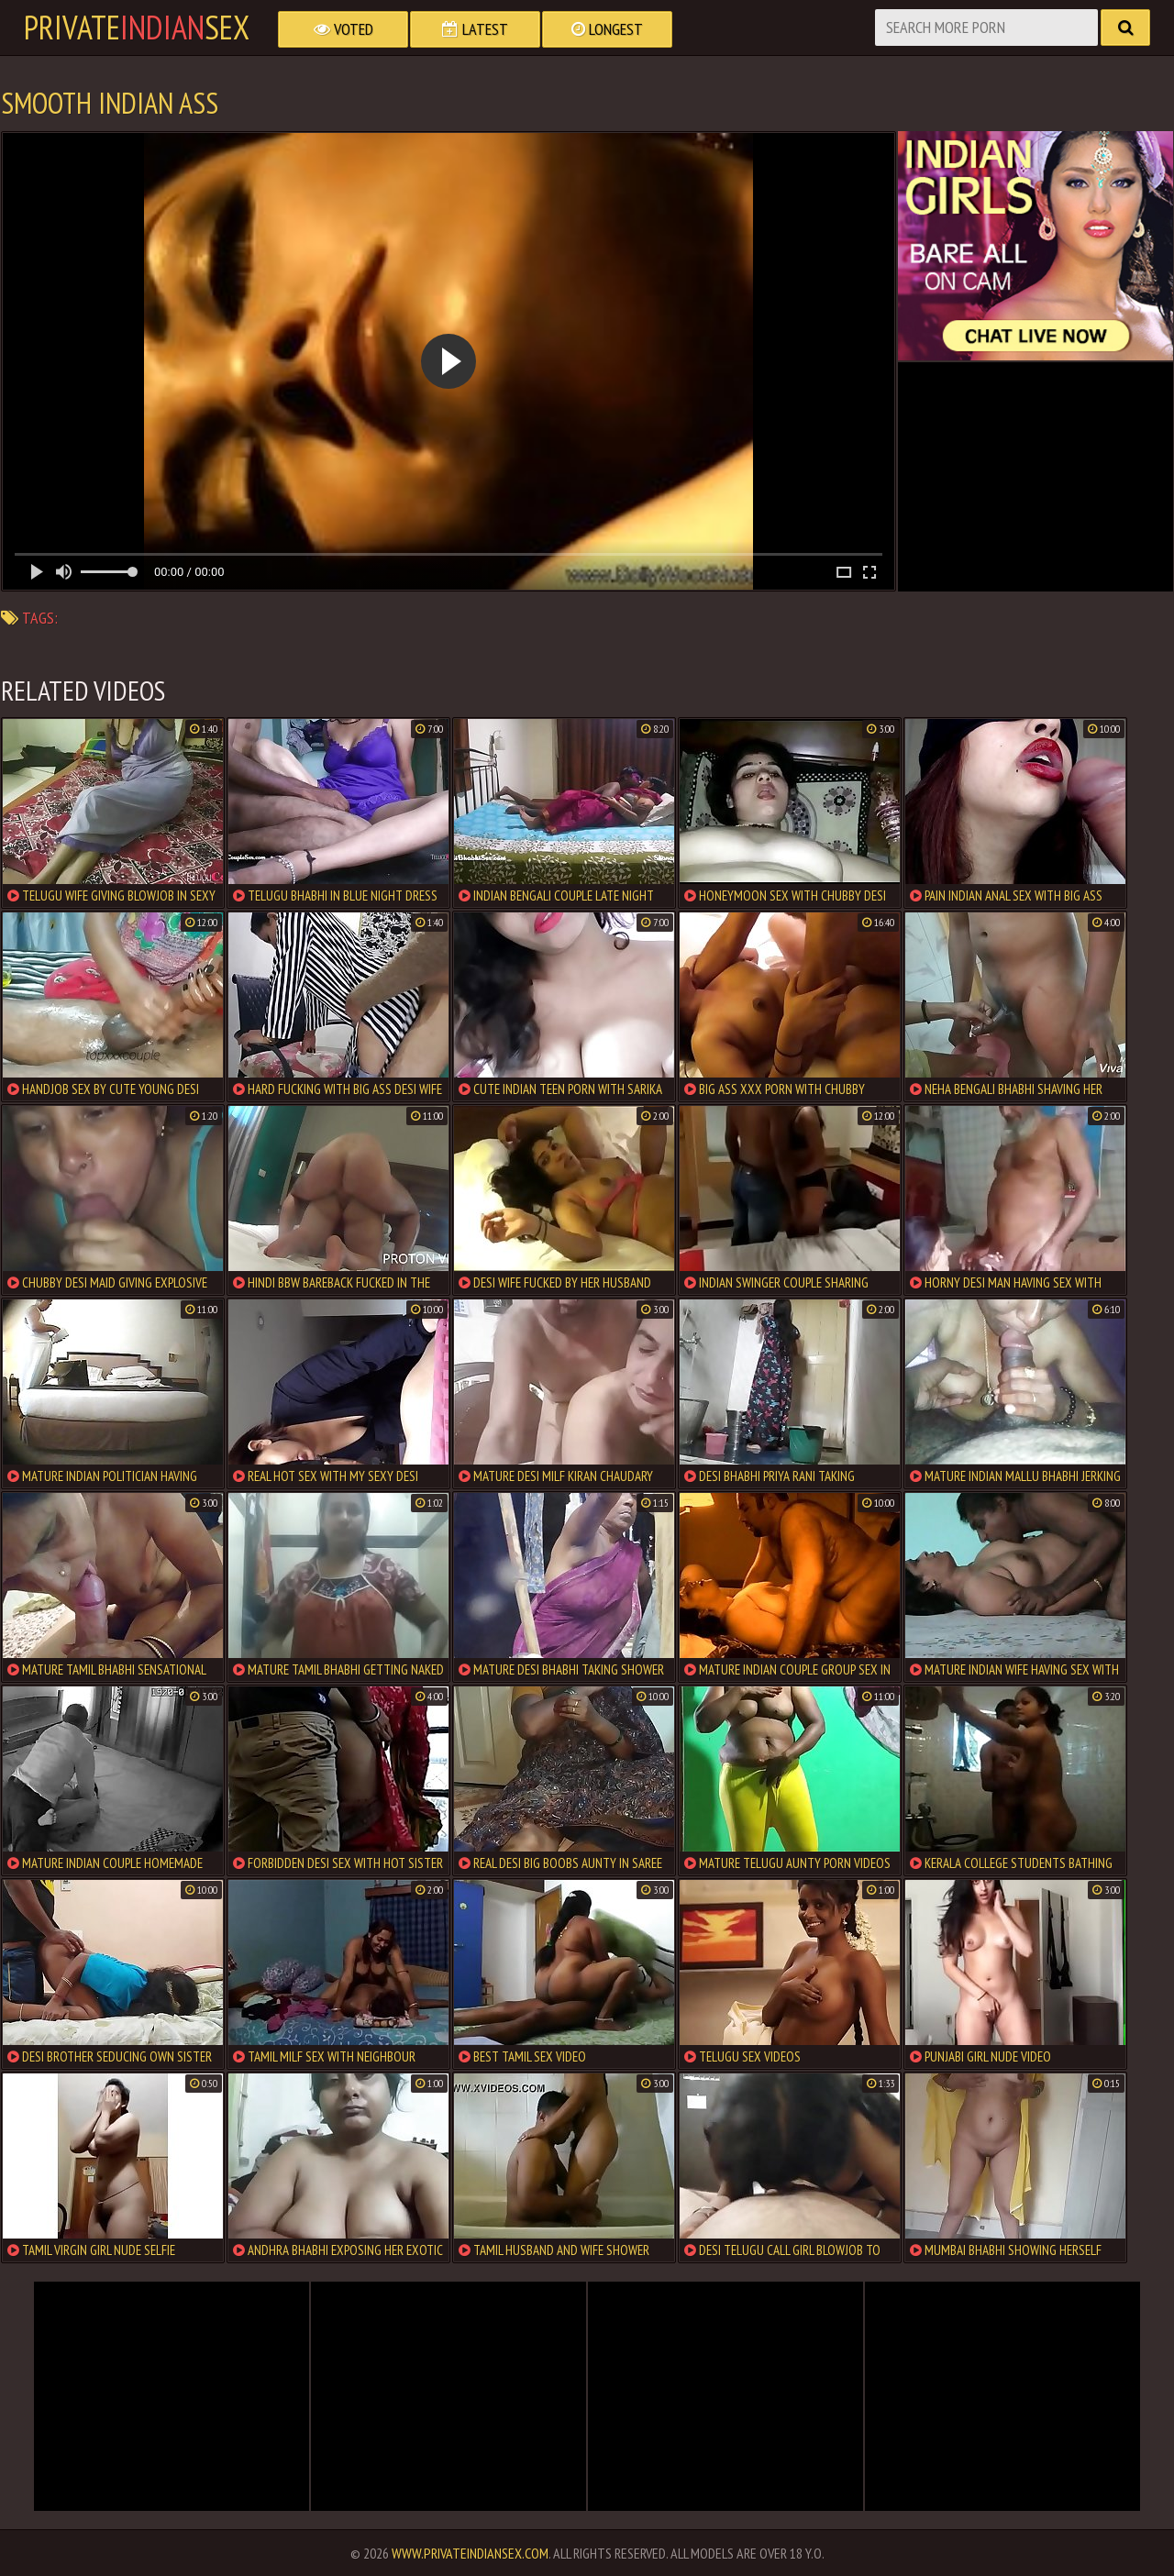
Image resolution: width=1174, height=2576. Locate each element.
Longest (607, 28)
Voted (343, 28)
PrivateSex (136, 27)
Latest (475, 28)
